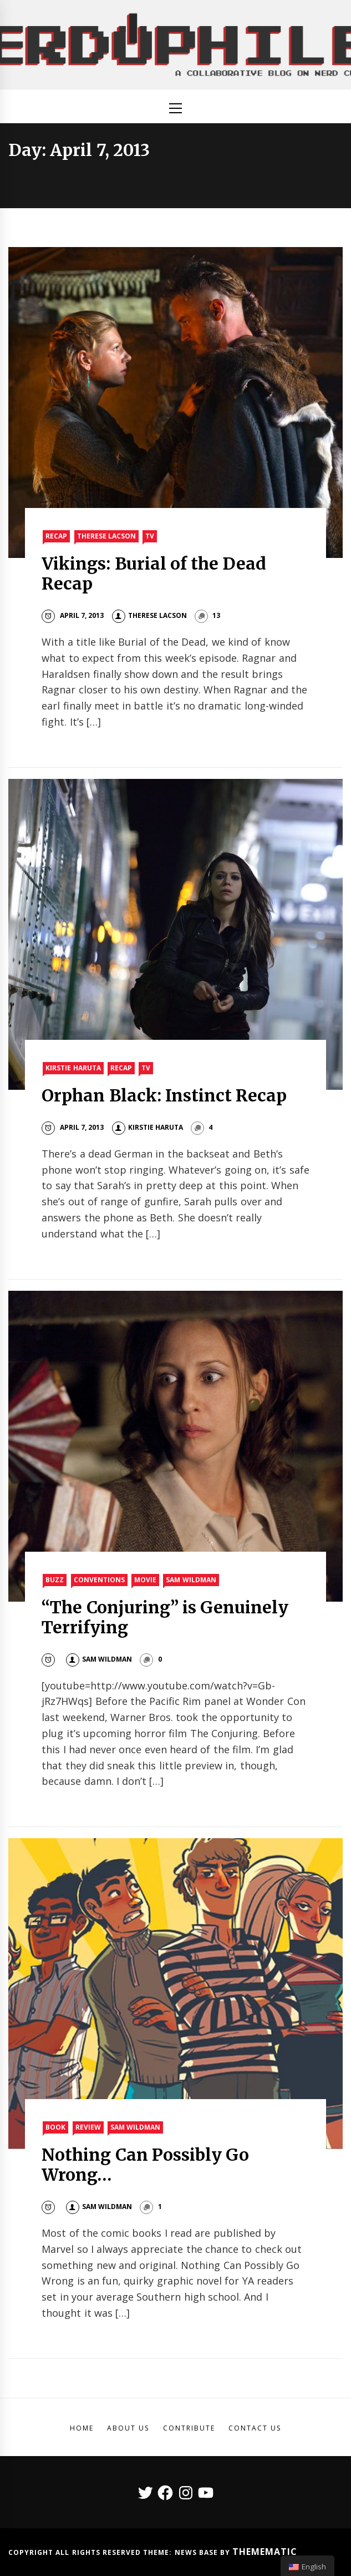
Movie (145, 1579)
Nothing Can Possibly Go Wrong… (145, 2164)
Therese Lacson (106, 536)
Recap (56, 536)
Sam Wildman (191, 1579)
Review (88, 2127)
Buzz (54, 1579)
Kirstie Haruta (72, 1068)
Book (55, 2127)
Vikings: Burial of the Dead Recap (154, 573)
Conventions (99, 1579)
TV (149, 536)
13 (216, 615)
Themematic (264, 2551)
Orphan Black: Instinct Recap (164, 1095)
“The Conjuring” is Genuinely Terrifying (165, 1617)
